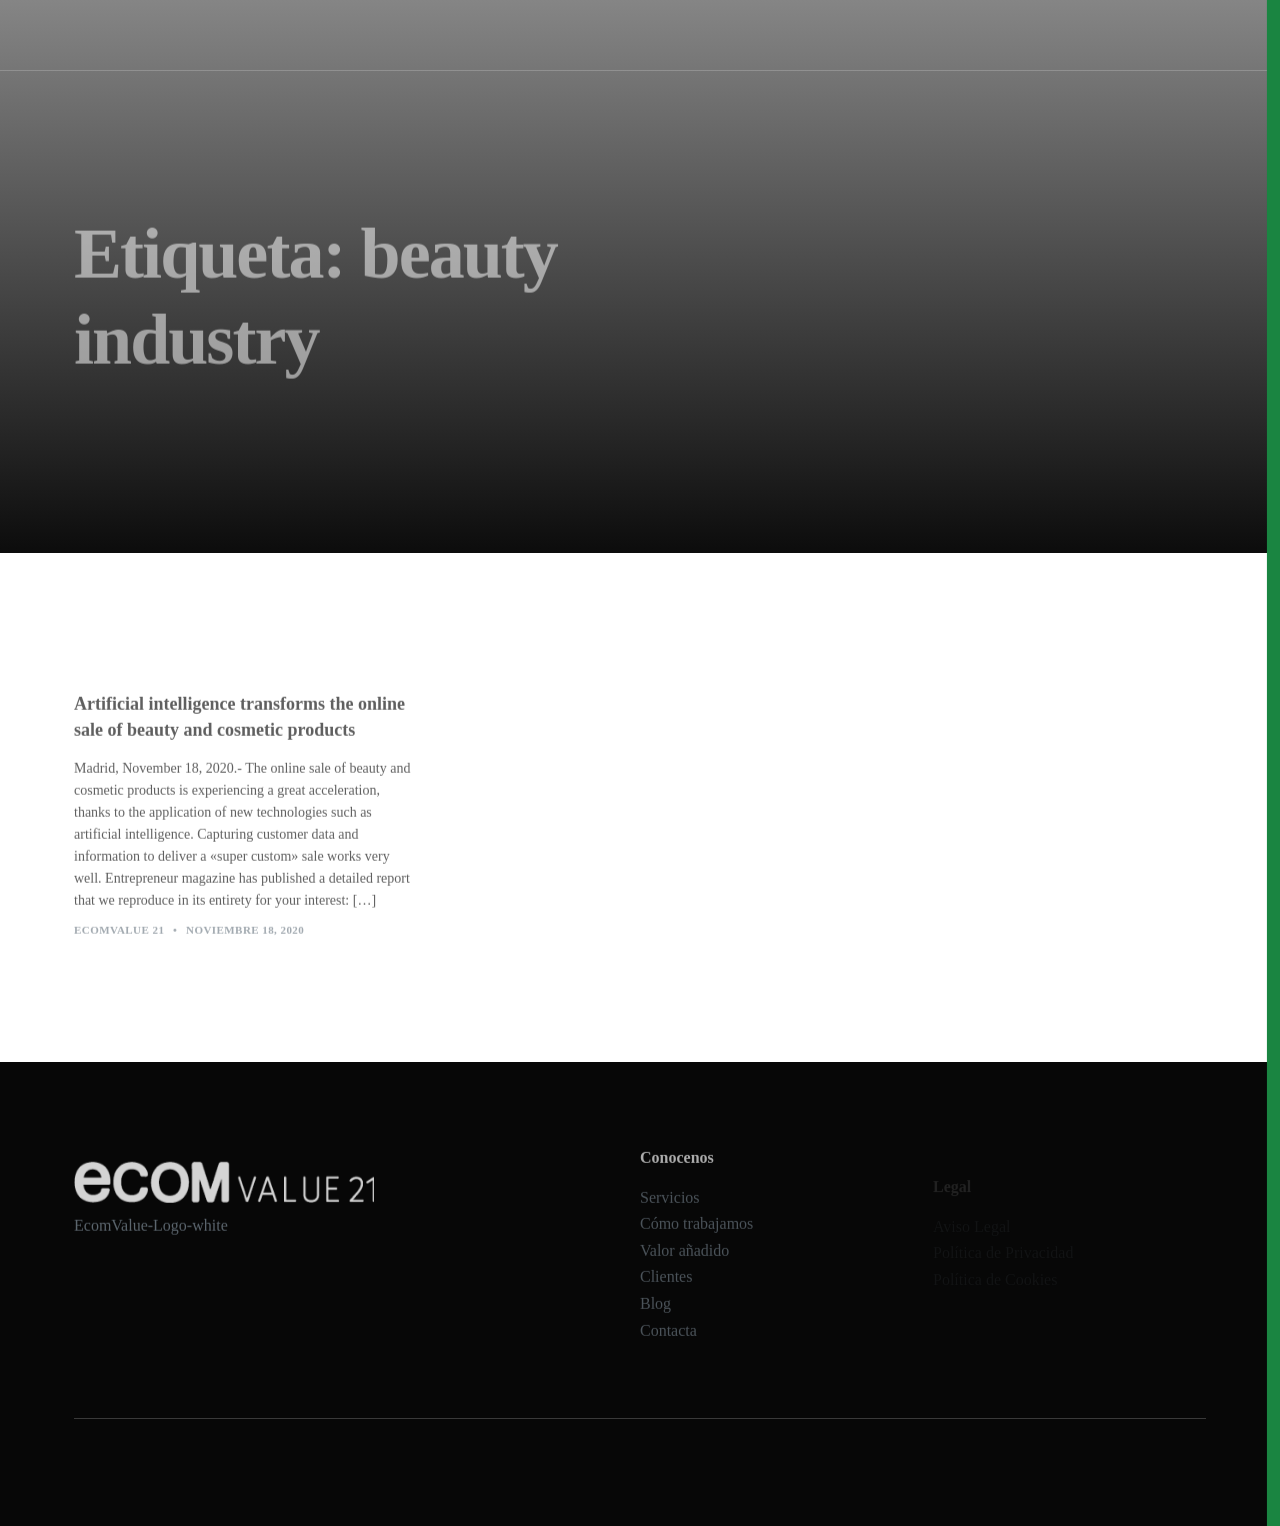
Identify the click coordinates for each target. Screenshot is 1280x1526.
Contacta (668, 1350)
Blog (655, 1323)
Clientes (666, 1297)
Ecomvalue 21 (119, 940)
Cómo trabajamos (697, 34)
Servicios (599, 34)
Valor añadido (684, 1270)
